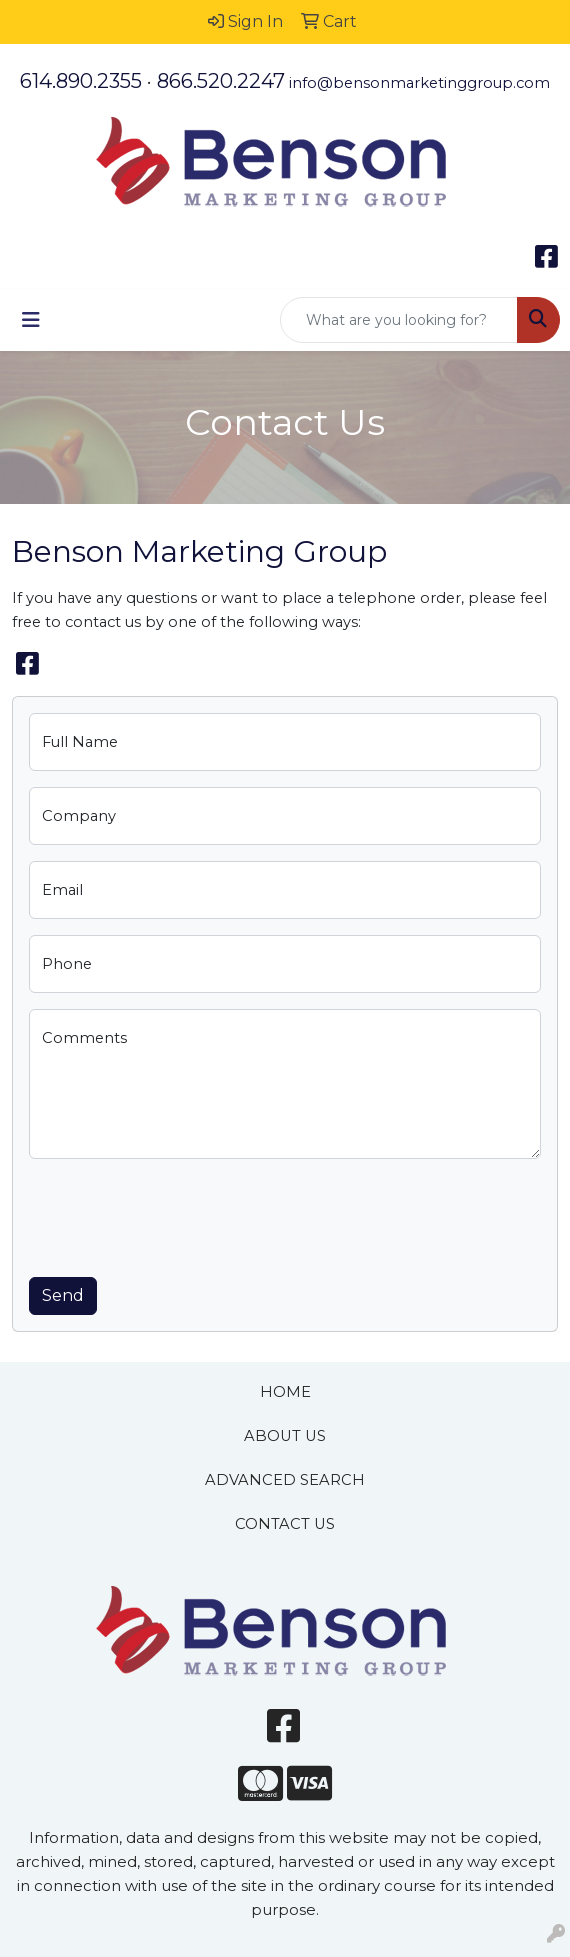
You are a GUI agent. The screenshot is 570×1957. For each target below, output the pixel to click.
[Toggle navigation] (31, 320)
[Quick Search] (399, 320)
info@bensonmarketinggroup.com (419, 83)
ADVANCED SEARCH (285, 1480)
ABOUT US (285, 1436)
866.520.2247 (221, 81)
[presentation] (181, 1214)
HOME (285, 1392)
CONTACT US (285, 1524)
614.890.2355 (81, 81)
